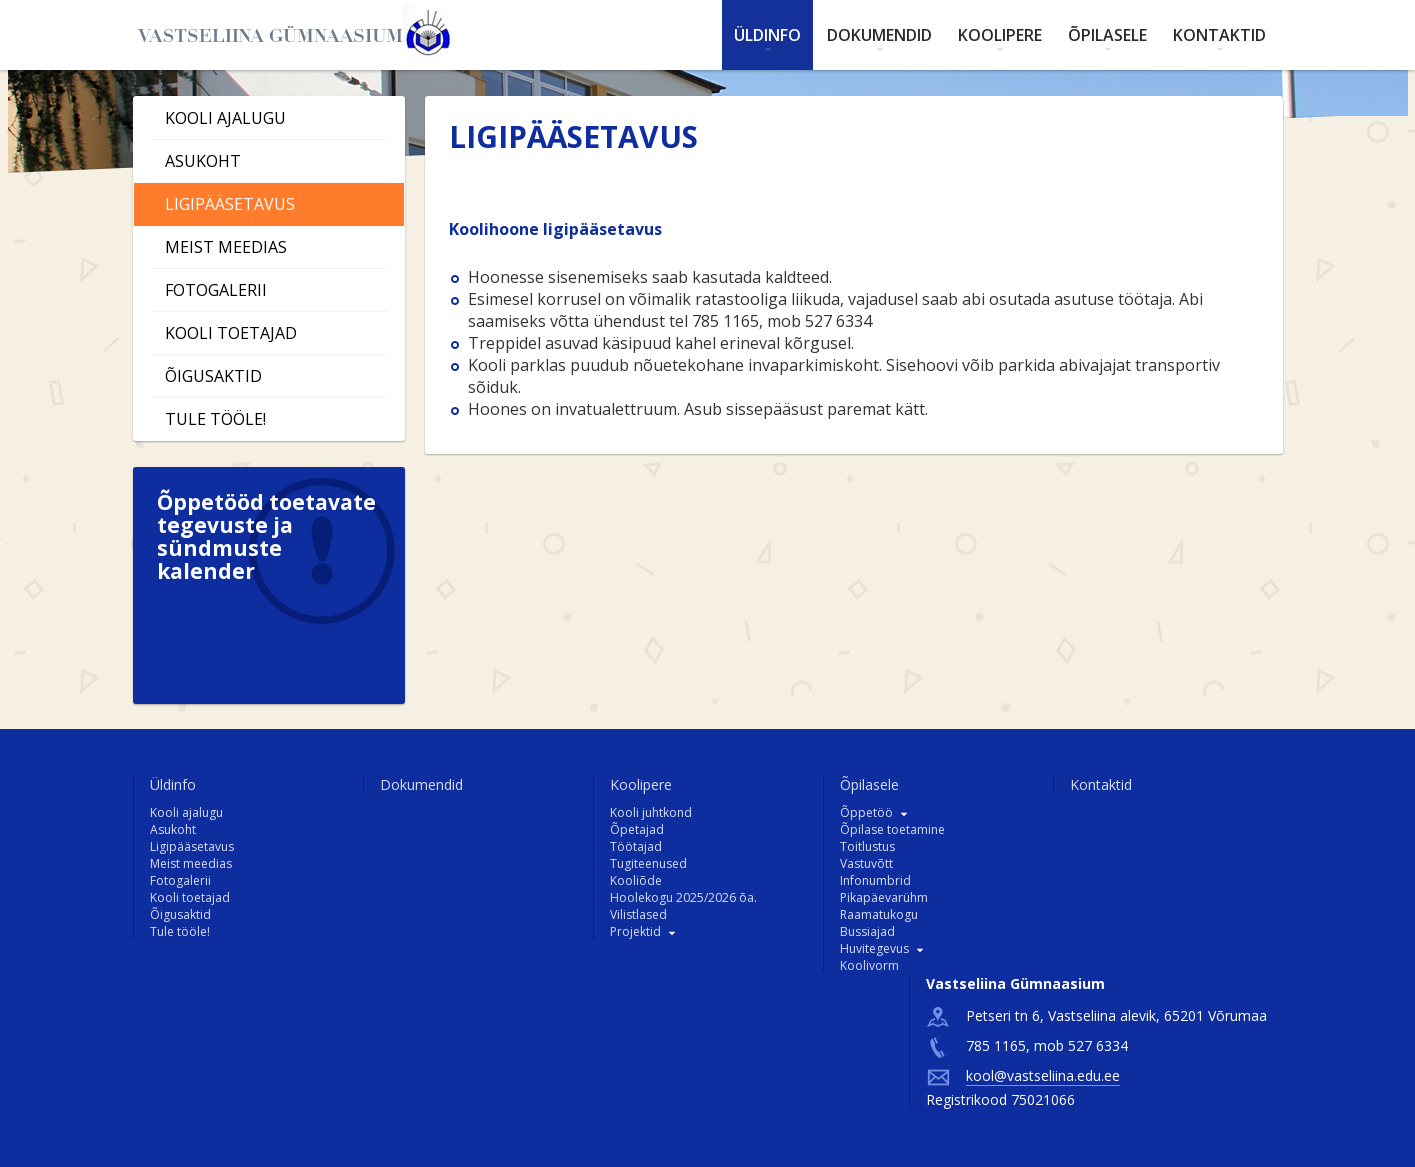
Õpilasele (1107, 35)
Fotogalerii (216, 290)
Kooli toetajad (231, 333)
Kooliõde (636, 880)
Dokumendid (879, 35)
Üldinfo (767, 35)
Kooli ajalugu (225, 118)
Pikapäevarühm (884, 897)
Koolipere (1000, 35)
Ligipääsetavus (230, 204)
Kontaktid (1219, 35)
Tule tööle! (215, 419)
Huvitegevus (874, 948)
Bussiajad (867, 931)
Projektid (635, 931)
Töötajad (636, 846)
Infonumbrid (875, 880)
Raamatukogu (879, 914)
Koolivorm (869, 965)
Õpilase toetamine (892, 829)
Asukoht (203, 161)
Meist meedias (226, 247)
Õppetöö (866, 812)
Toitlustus (867, 846)
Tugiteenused (648, 863)
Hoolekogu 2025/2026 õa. (683, 897)
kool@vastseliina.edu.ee (1043, 1075)
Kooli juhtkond (651, 812)
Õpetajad (637, 829)
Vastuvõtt (866, 863)
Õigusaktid (213, 376)
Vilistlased (638, 914)
